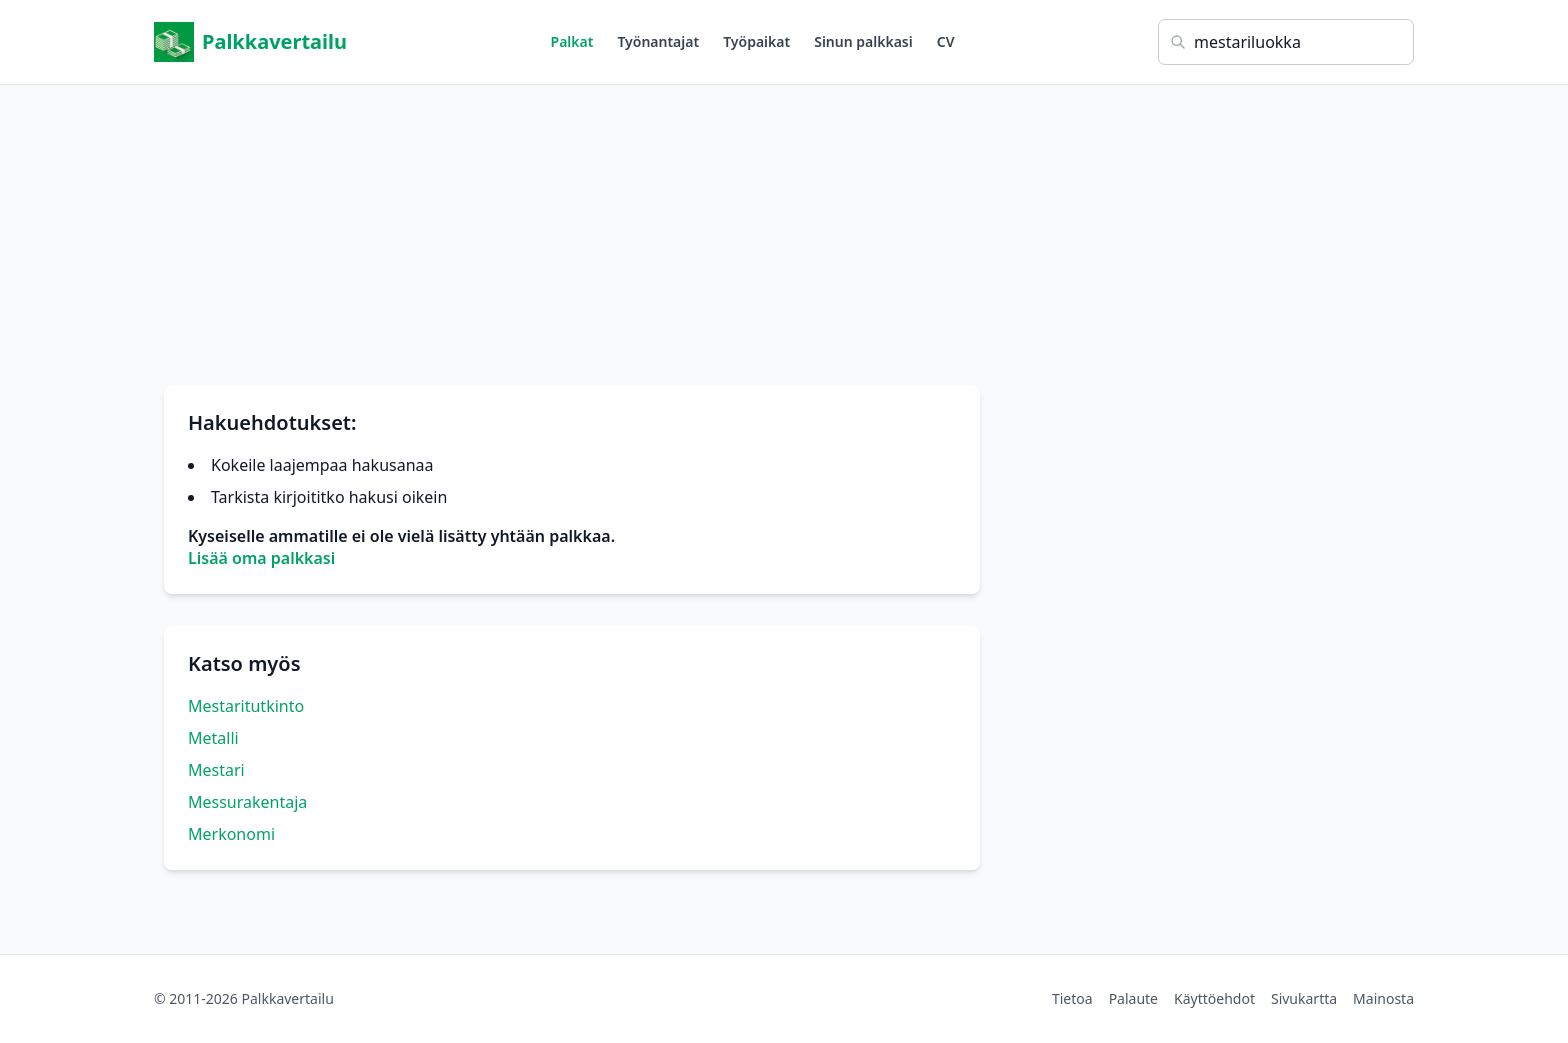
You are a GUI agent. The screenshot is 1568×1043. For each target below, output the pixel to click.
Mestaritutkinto (246, 706)
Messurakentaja (247, 802)
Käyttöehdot (1214, 998)
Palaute (1133, 998)
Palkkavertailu (250, 42)
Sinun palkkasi (863, 41)
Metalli (213, 738)
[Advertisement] (784, 225)
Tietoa (1072, 998)
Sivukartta (1304, 998)
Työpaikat (756, 41)
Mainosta (1383, 998)
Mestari (216, 770)
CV (946, 41)
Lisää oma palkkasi (261, 558)
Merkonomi (231, 834)
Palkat (572, 41)
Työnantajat (658, 41)
